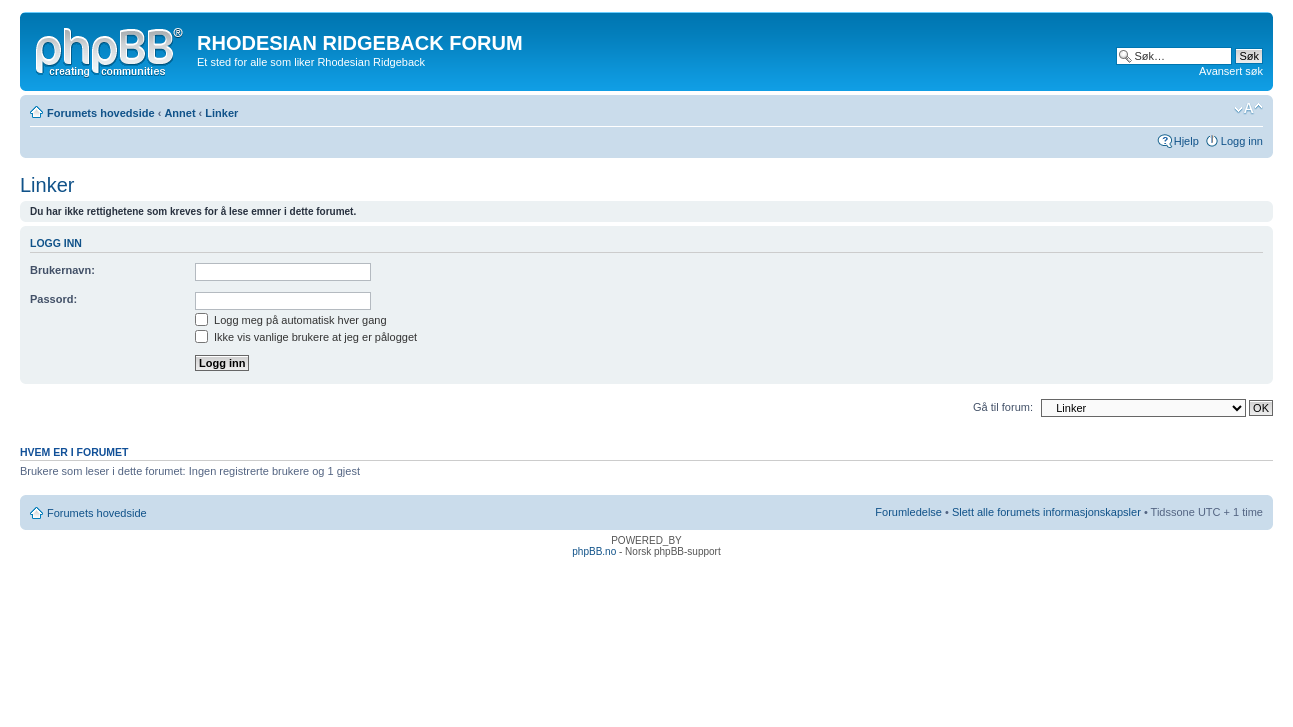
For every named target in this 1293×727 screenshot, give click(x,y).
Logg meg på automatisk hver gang (291, 320)
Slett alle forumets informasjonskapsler (1046, 512)
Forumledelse (908, 512)
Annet (179, 113)
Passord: (53, 299)
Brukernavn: (62, 270)
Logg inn (1242, 141)
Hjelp (1186, 141)
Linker (221, 113)
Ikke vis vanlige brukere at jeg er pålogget (306, 337)
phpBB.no (594, 551)
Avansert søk (1231, 71)
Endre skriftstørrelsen (1248, 109)
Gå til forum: (1003, 407)
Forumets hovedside (101, 113)
